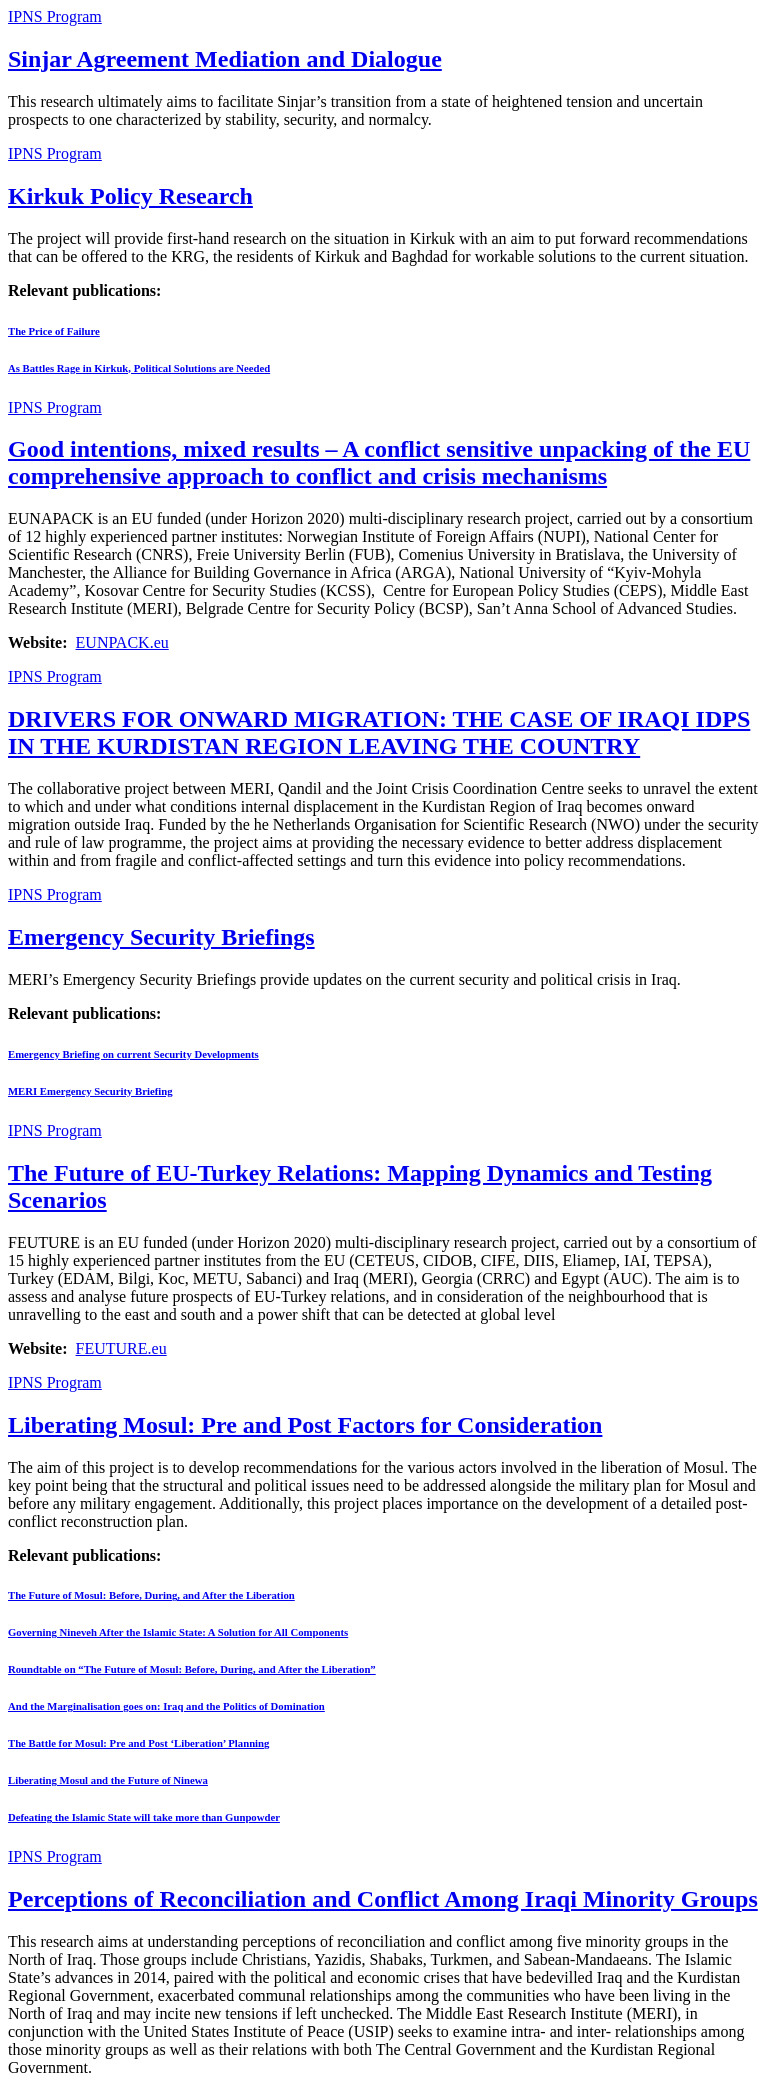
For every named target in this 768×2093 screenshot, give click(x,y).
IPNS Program (55, 16)
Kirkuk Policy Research (130, 196)
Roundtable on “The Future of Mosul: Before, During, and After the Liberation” (192, 1669)
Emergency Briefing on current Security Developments (133, 1054)
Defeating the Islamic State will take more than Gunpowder (144, 1817)
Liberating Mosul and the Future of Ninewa (108, 1780)
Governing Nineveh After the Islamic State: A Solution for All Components (178, 1632)
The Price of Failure (54, 331)
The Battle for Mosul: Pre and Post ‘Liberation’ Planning (138, 1743)
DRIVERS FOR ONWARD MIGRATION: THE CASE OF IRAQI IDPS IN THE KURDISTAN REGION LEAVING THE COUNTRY (379, 732)
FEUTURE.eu (121, 1348)
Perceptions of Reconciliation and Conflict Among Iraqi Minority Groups (383, 1899)
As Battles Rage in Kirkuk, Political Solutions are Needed (139, 368)
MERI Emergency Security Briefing (90, 1091)
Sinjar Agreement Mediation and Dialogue (225, 59)
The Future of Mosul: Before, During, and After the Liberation (151, 1595)
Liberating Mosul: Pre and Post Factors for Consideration (305, 1425)
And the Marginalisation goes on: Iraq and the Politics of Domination (166, 1706)
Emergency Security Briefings (161, 937)
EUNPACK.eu (122, 642)
